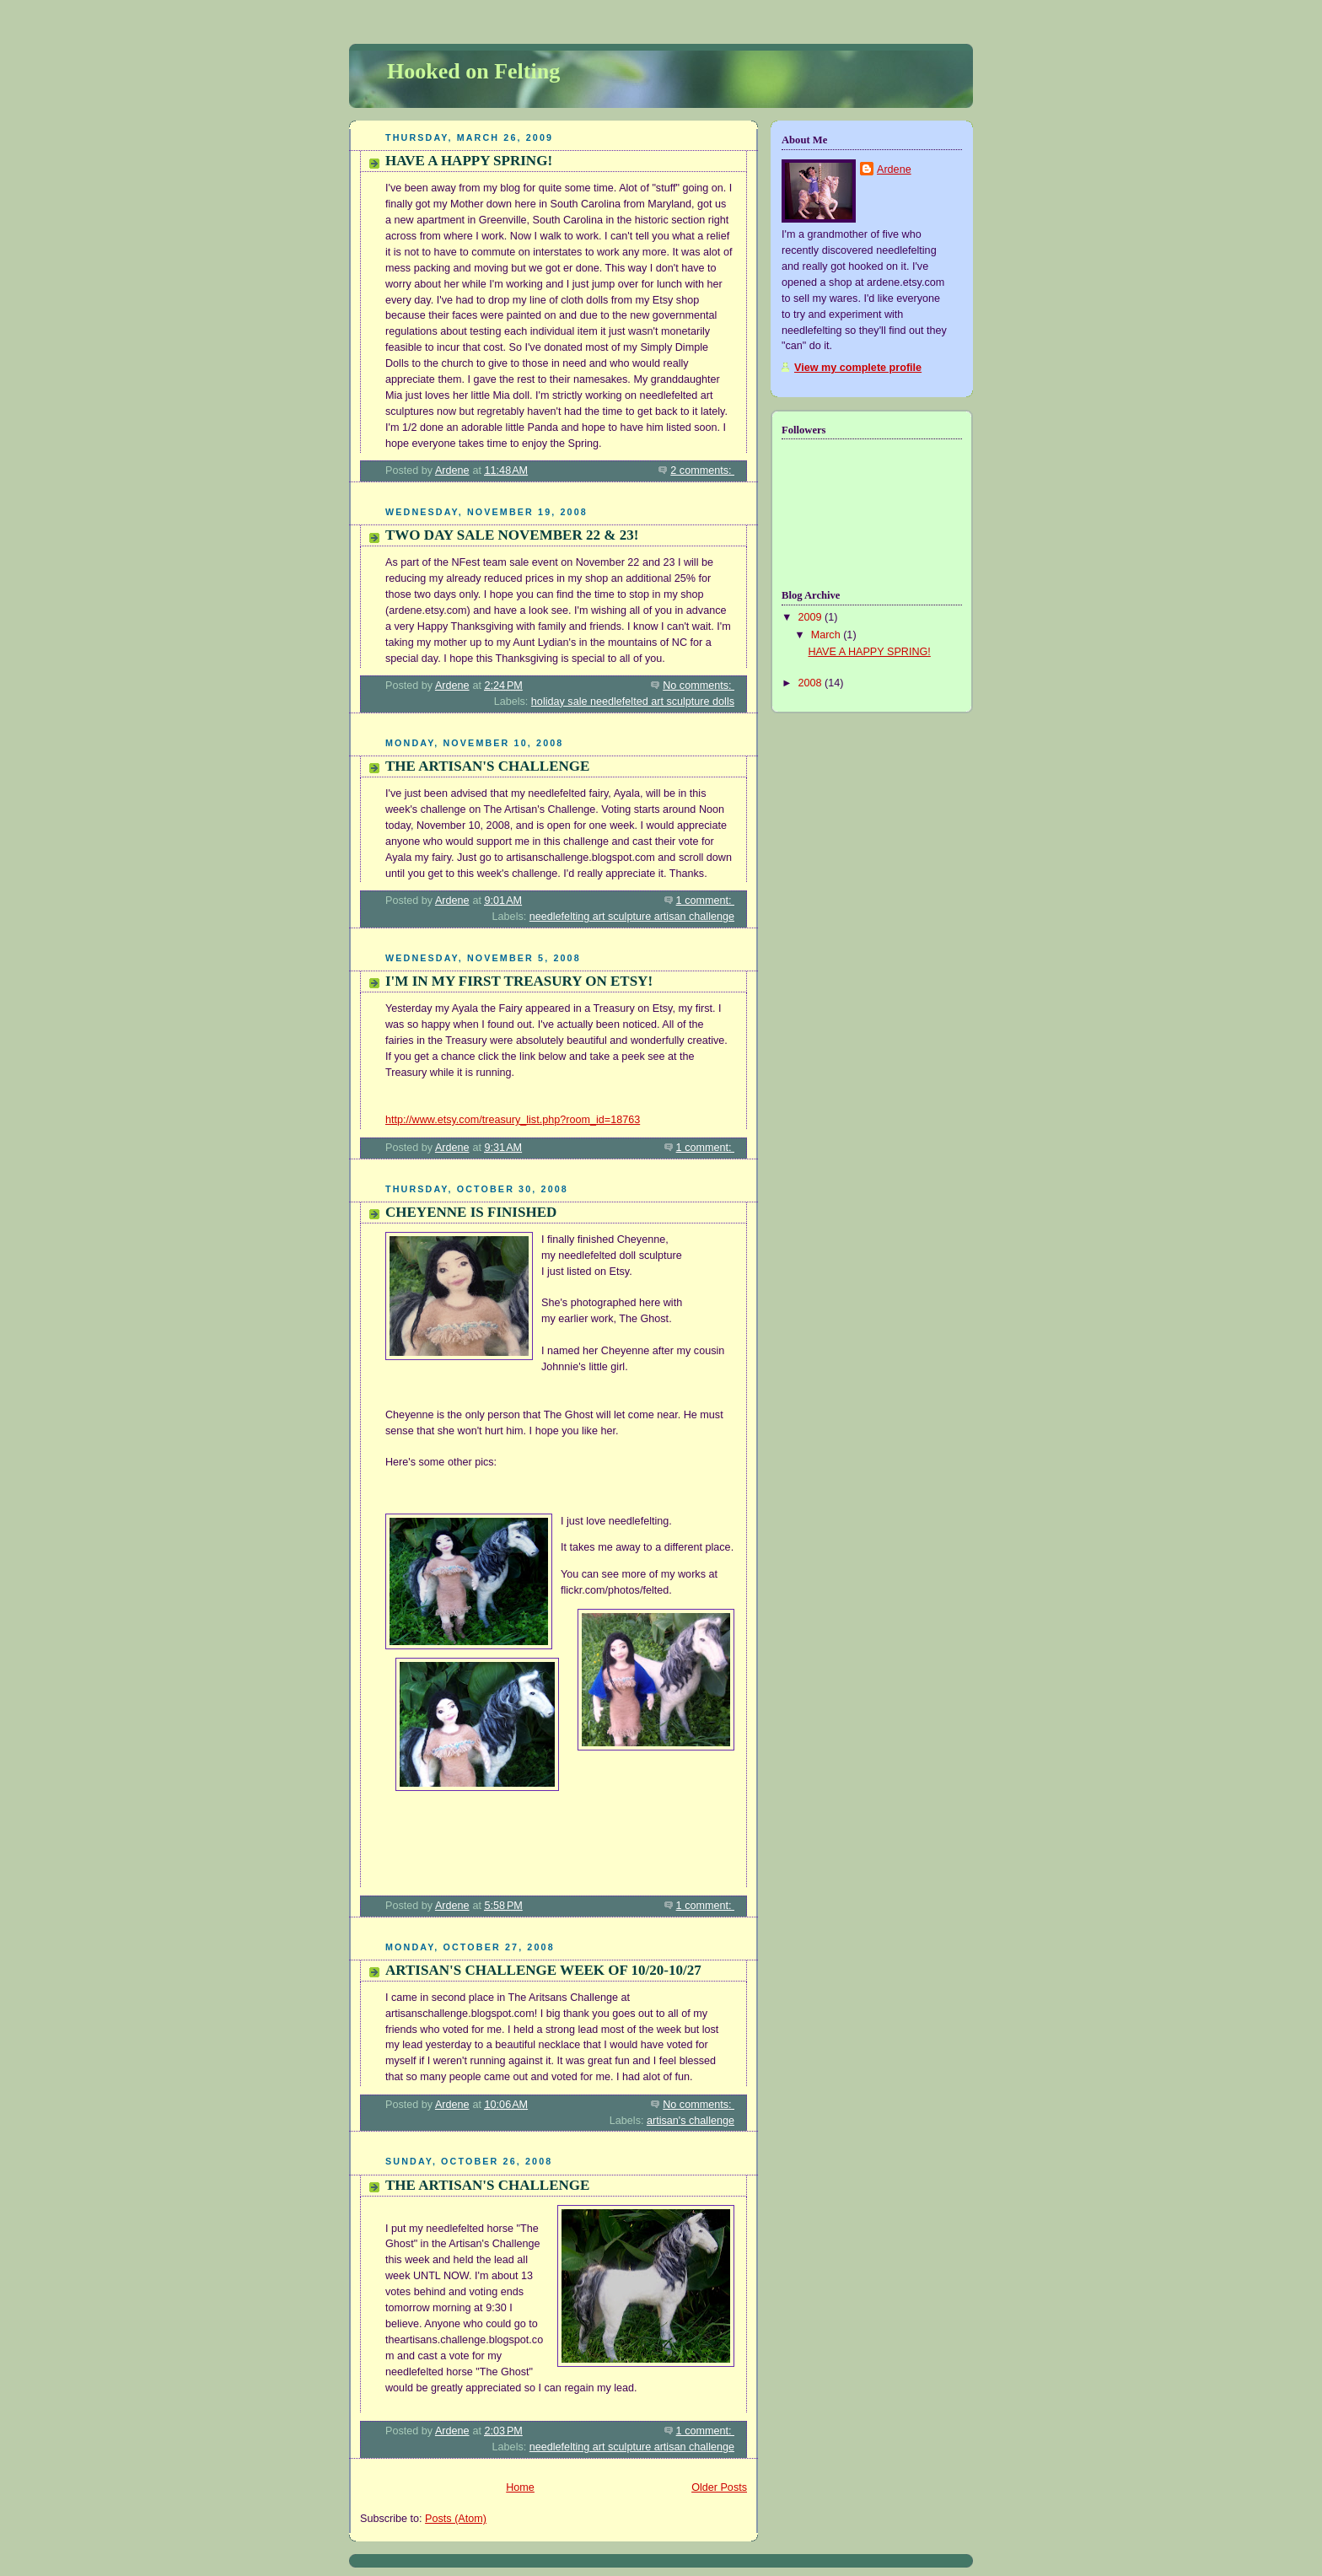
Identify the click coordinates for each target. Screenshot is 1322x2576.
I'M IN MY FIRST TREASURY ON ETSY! (519, 981)
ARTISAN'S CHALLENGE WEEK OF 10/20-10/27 (543, 1970)
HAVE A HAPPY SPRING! (468, 161)
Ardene (894, 169)
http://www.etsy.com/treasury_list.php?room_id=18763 (512, 1120)
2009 (811, 617)
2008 (811, 683)
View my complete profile (858, 368)
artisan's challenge (690, 2121)
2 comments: (702, 470)
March (827, 635)
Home (520, 2487)
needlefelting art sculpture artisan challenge (631, 916)
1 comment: (705, 900)
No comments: (698, 685)
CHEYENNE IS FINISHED (470, 1212)
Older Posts (719, 2487)
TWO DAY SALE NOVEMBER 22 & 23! (511, 535)
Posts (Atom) (455, 2519)
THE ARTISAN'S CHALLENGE (487, 766)
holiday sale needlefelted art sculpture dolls (632, 701)
